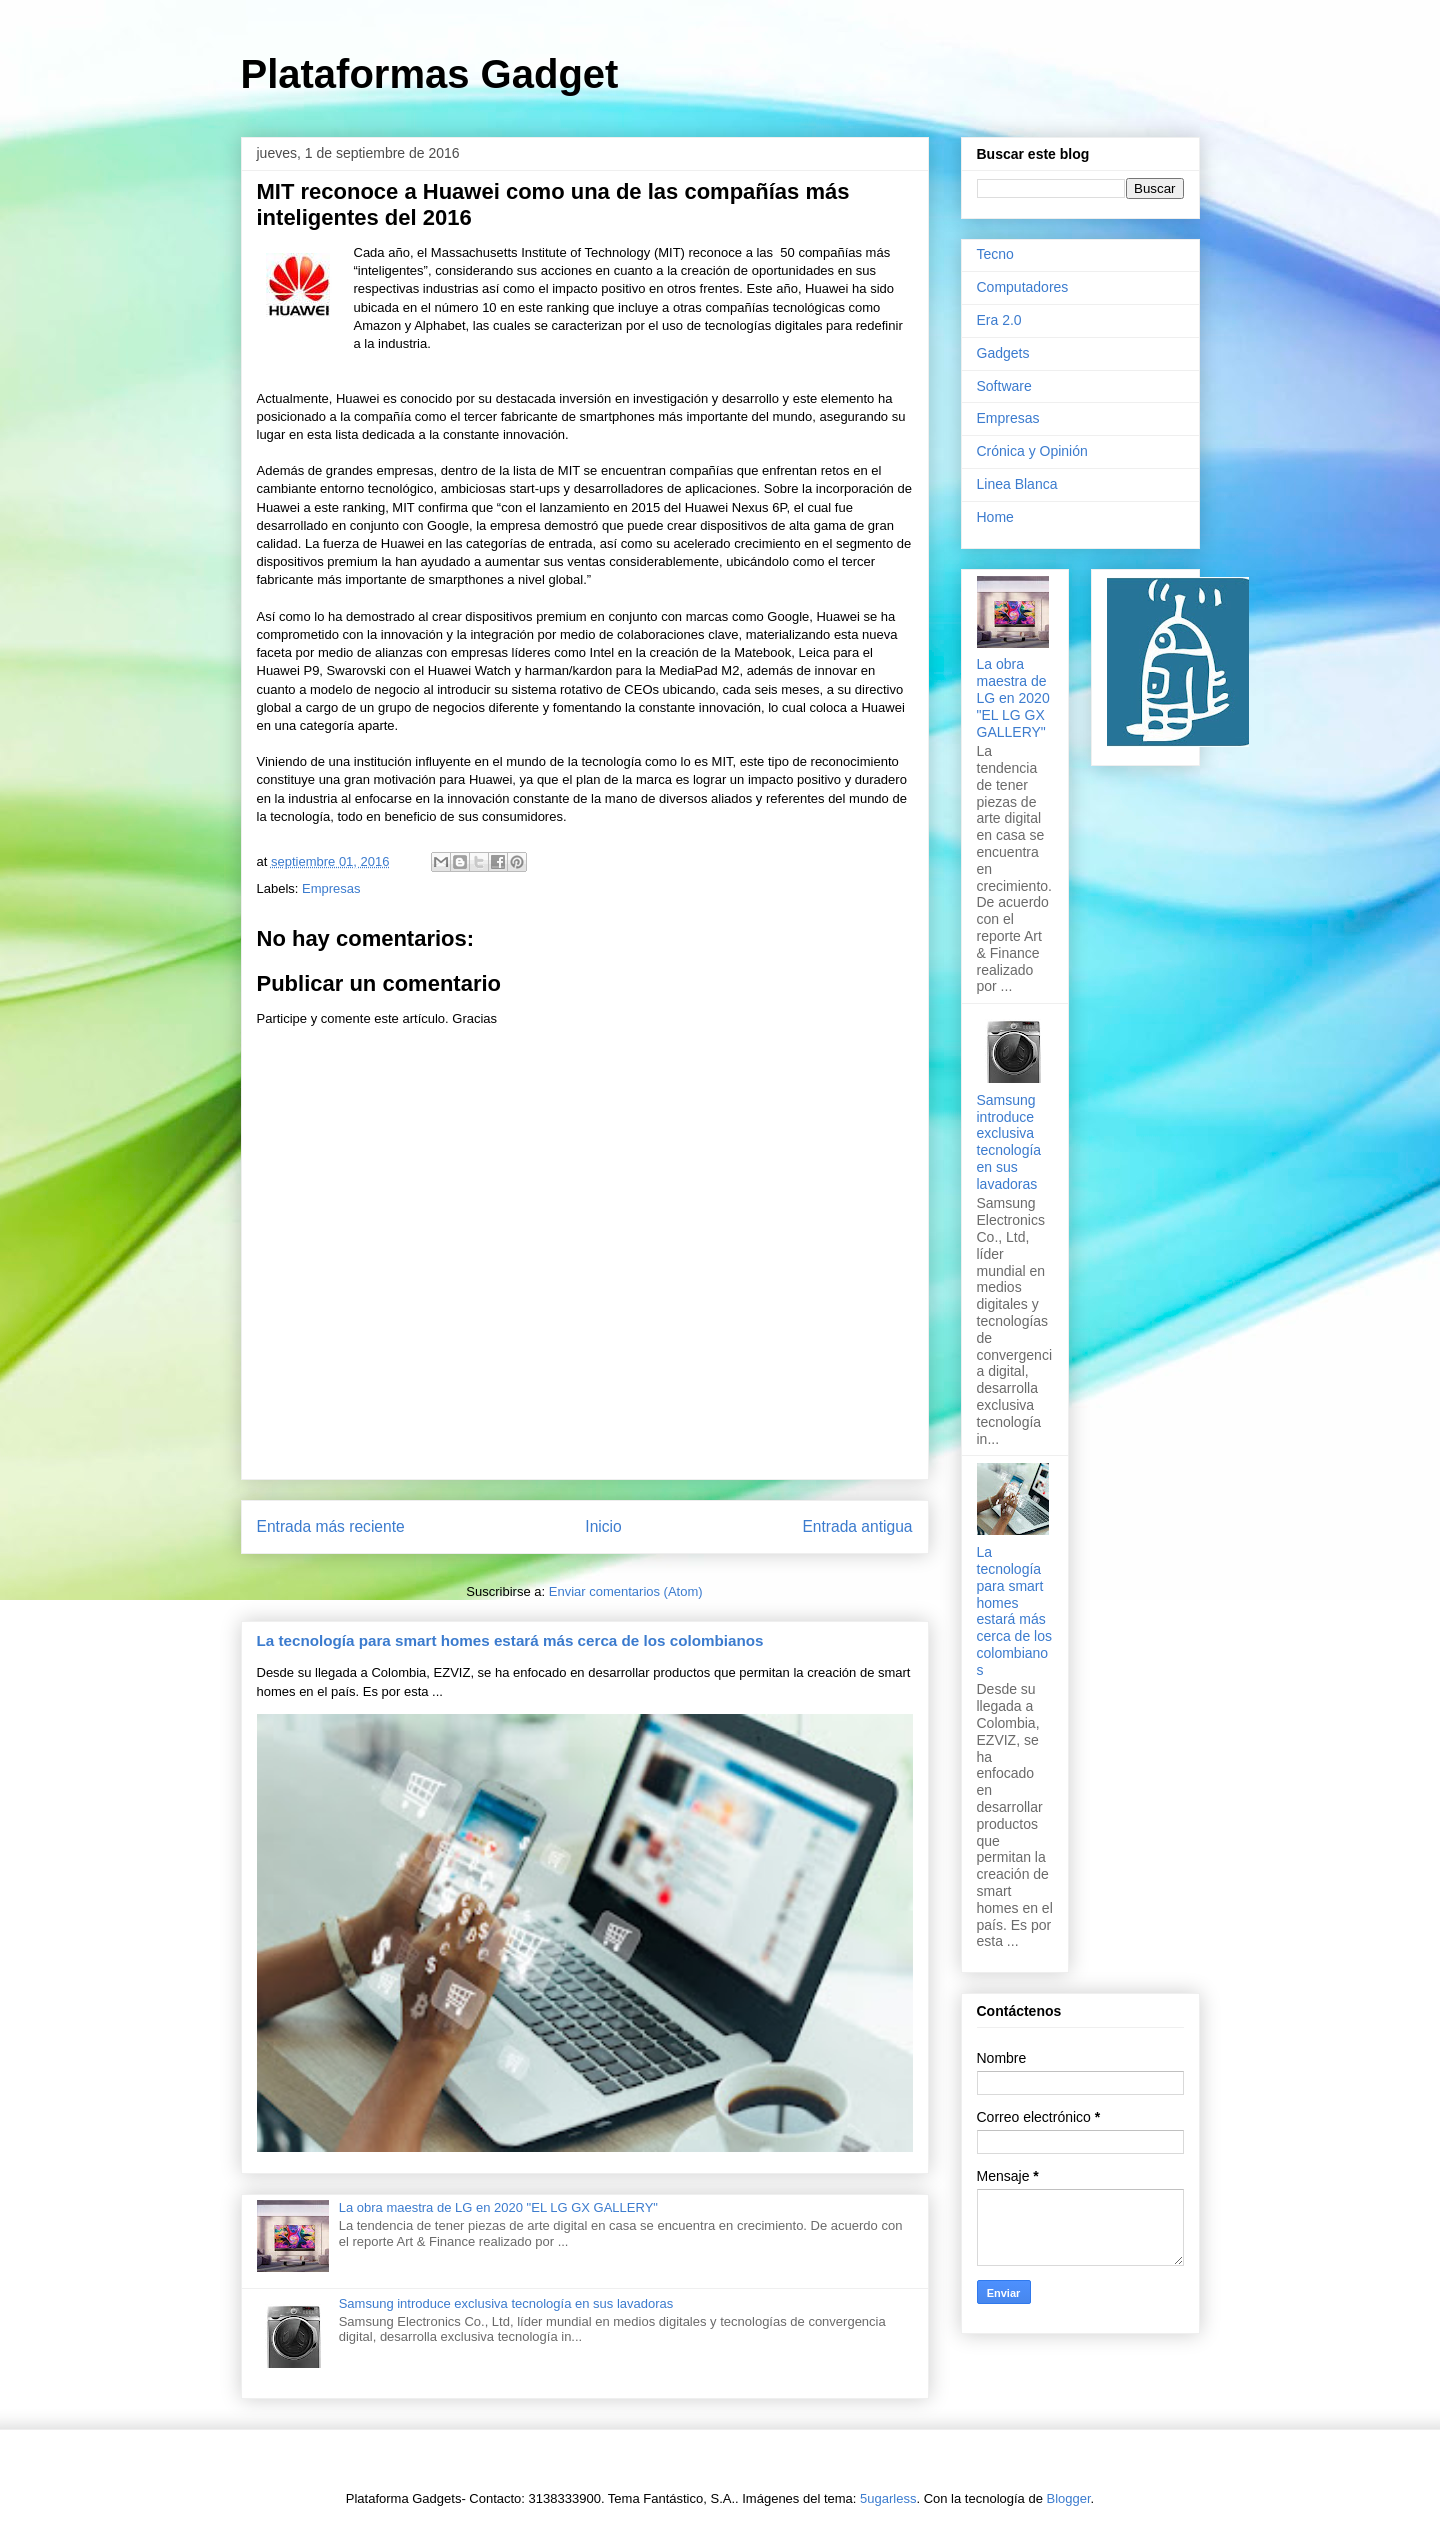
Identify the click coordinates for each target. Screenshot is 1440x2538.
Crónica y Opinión (1032, 451)
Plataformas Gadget (430, 74)
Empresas (331, 888)
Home (995, 517)
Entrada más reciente (331, 1526)
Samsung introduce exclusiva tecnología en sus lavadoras (506, 2303)
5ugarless (888, 2498)
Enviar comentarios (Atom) (626, 1591)
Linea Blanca (1017, 484)
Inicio (603, 1526)
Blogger (1069, 2498)
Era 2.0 (999, 320)
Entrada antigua (857, 1526)
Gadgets (1003, 353)
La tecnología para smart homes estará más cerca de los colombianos (510, 1640)
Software (1004, 386)
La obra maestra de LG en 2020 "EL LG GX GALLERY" (498, 2207)
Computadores (1023, 287)
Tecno (995, 254)
